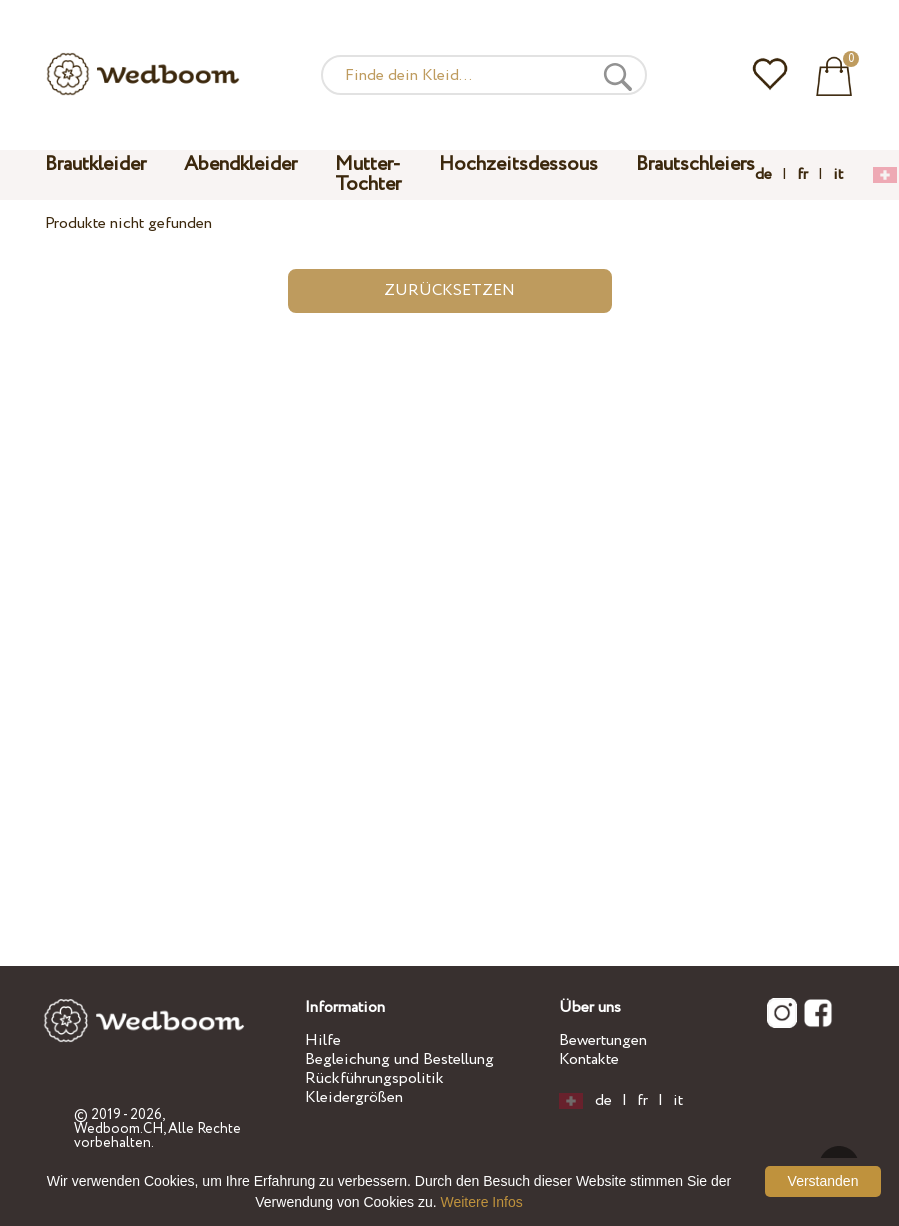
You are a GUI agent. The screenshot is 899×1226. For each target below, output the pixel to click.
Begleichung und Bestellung (399, 1059)
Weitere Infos (482, 1202)
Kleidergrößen (354, 1097)
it (838, 175)
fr (802, 175)
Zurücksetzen (449, 290)
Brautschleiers (695, 164)
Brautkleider (95, 164)
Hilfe (323, 1040)
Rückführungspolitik (374, 1078)
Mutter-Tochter (368, 174)
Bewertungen (603, 1040)
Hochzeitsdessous (518, 164)
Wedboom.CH (118, 1129)
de (763, 175)
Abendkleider (240, 164)
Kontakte (589, 1059)
